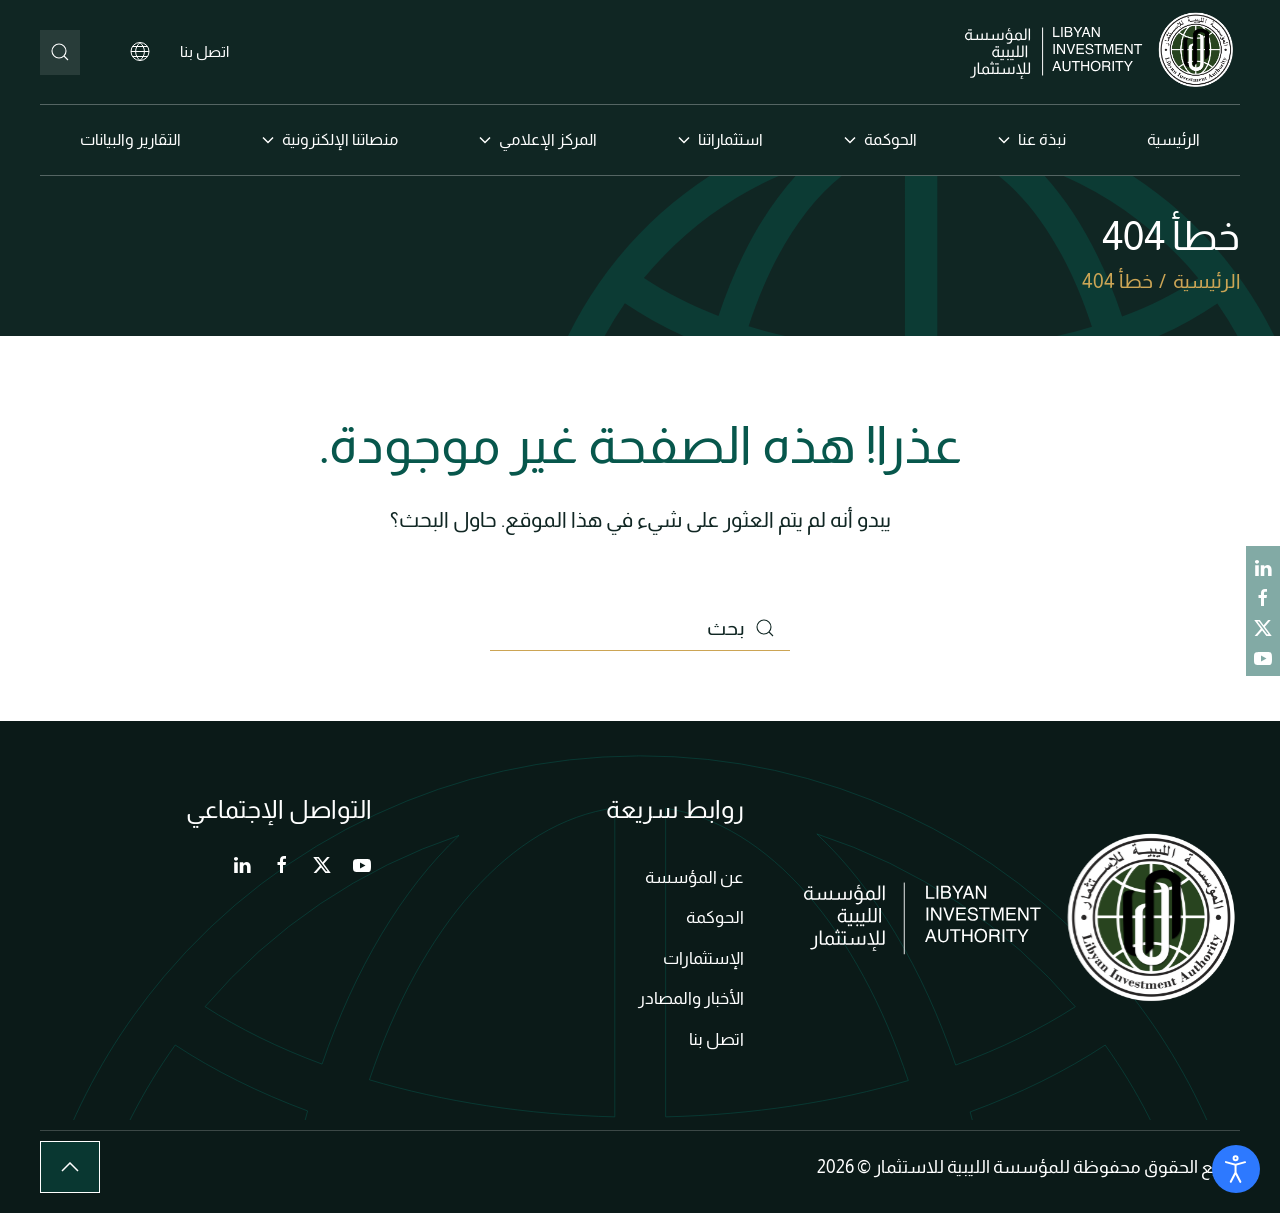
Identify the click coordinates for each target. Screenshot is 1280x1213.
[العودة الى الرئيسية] (1102, 52)
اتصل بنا (204, 51)
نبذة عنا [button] (1032, 139)
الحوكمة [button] (880, 139)
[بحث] (60, 52)
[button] (70, 1167)
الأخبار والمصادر (691, 998)
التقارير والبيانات (130, 139)
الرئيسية (1173, 139)
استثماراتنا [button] (720, 139)
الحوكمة (715, 917)
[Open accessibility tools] (1236, 1169)
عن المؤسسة (694, 877)
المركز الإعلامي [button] (538, 139)
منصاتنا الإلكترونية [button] (330, 139)
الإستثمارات (703, 958)
